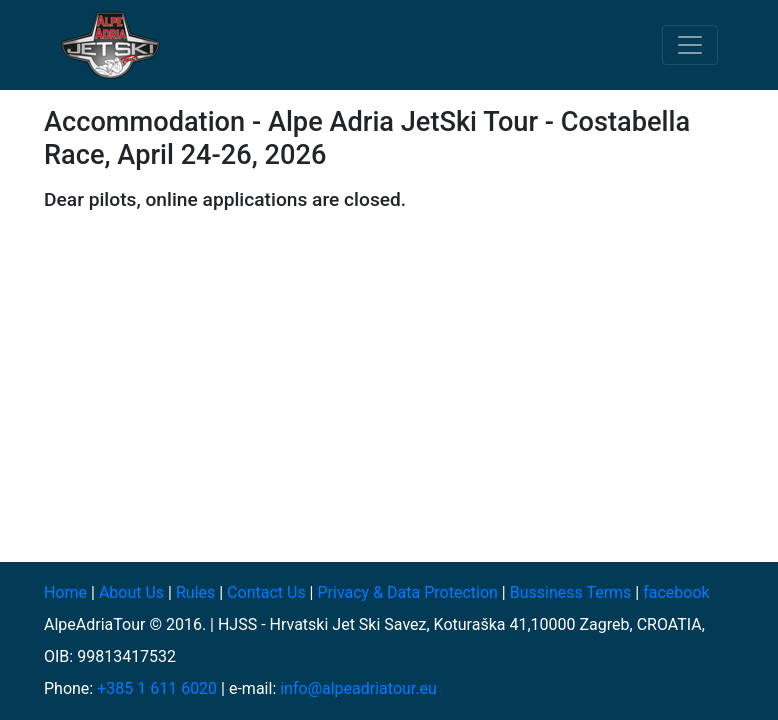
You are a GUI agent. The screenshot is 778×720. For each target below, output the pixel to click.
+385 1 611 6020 (157, 688)
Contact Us (266, 592)
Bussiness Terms (571, 592)
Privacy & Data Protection (407, 592)
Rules (195, 592)
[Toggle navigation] (690, 45)
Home (65, 592)
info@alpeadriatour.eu (358, 688)
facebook (676, 592)
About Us (131, 592)
